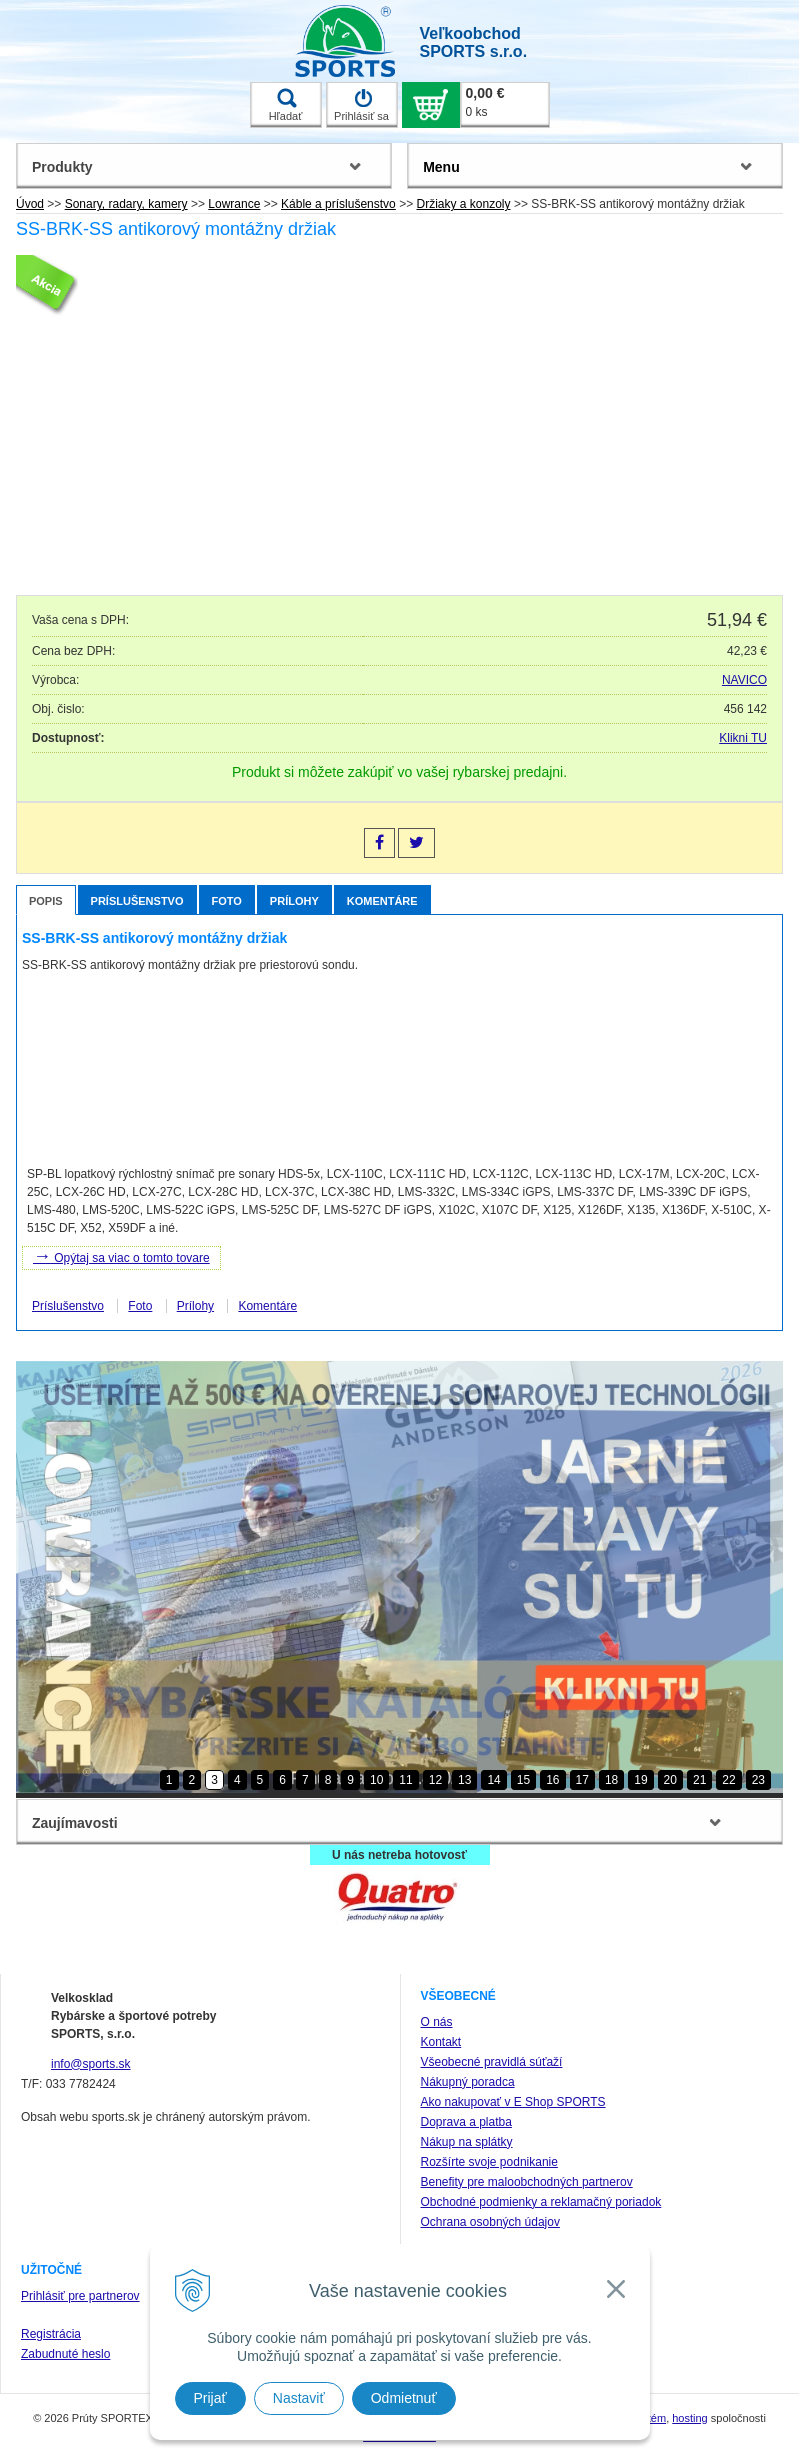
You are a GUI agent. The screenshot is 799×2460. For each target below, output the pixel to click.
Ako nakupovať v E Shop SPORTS (513, 2102)
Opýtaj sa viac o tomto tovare (121, 1256)
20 (670, 1780)
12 (435, 1780)
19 (640, 1780)
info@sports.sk (91, 2064)
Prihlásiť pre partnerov (80, 2296)
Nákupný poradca (468, 2082)
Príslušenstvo (137, 901)
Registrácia (51, 2334)
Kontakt (441, 2042)
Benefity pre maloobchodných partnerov (527, 2182)
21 (699, 1780)
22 (728, 1780)
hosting (689, 2418)
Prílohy (294, 901)
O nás (437, 2022)
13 (464, 1780)
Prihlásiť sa (361, 105)
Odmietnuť (404, 2398)
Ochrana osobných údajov (490, 2222)
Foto (227, 901)
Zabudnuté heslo (65, 2354)
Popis (46, 901)
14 (493, 1780)
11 (405, 1780)
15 (523, 1780)
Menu (441, 167)
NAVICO (744, 680)
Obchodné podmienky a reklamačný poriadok (541, 2202)
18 (611, 1780)
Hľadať (286, 105)
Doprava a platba (466, 2122)
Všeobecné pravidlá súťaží (492, 2062)
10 (376, 1780)
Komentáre (382, 901)
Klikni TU (743, 738)
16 (552, 1780)
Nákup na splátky (467, 2142)
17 (582, 1780)
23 (758, 1780)
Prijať (210, 2398)
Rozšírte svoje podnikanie (489, 2162)
